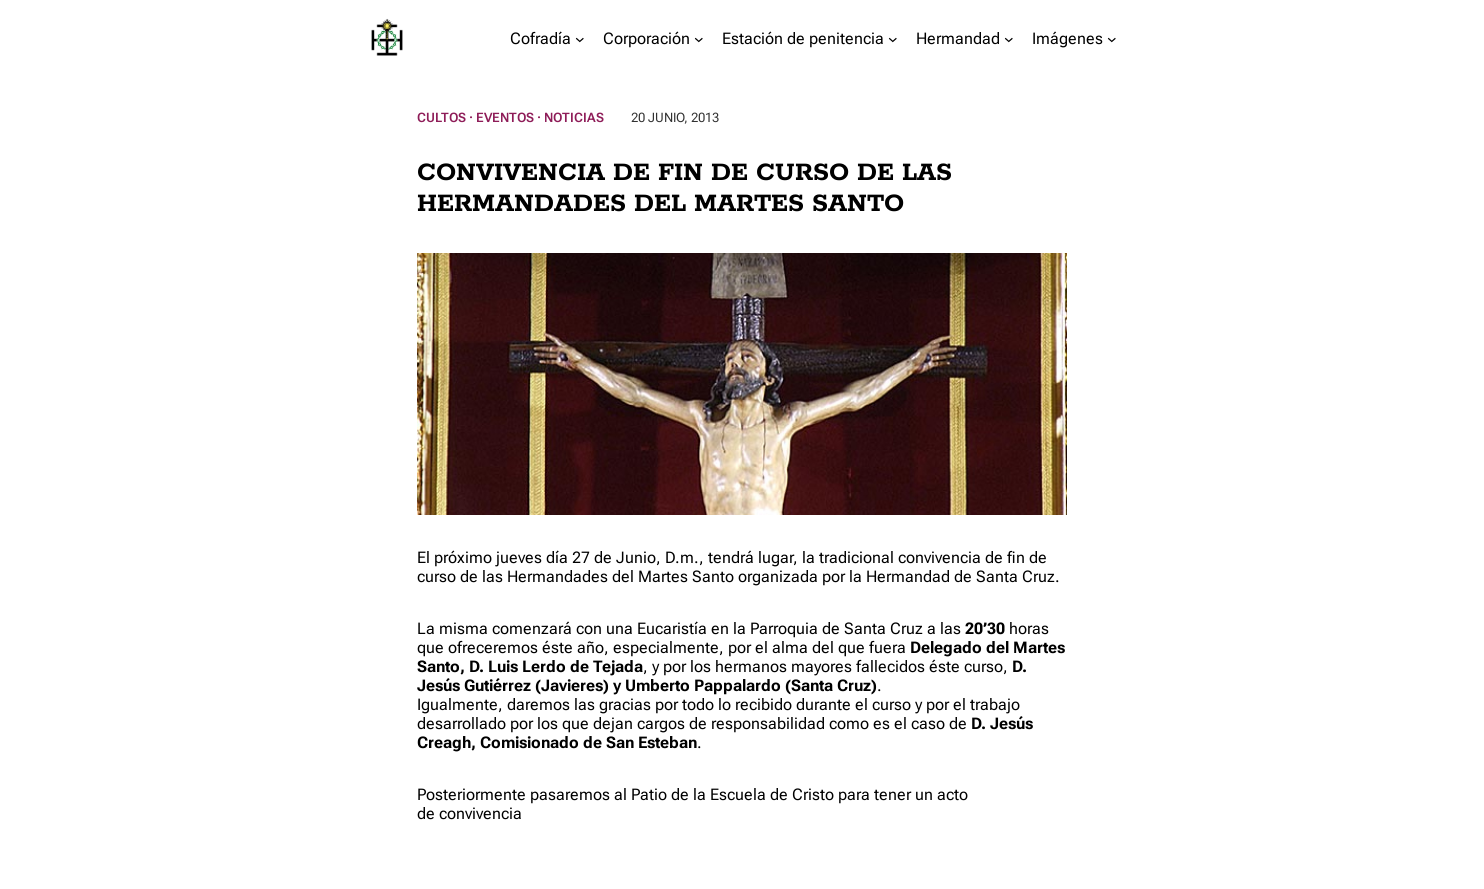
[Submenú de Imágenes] (1112, 39)
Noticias (574, 117)
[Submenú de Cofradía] (580, 39)
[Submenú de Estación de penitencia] (893, 39)
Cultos (441, 117)
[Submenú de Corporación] (699, 39)
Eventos (505, 117)
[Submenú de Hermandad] (1009, 39)
